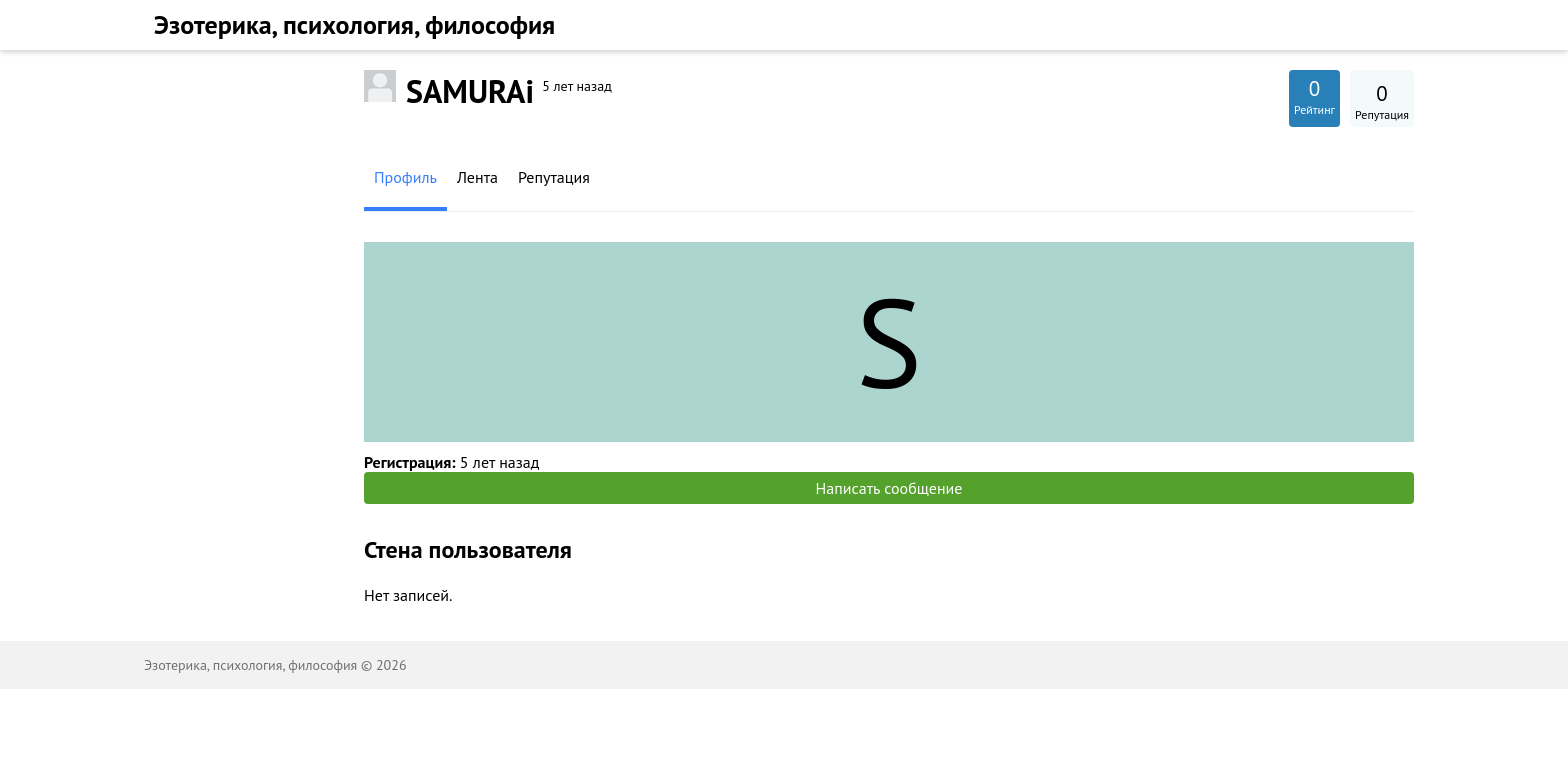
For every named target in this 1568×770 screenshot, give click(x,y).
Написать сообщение (889, 488)
